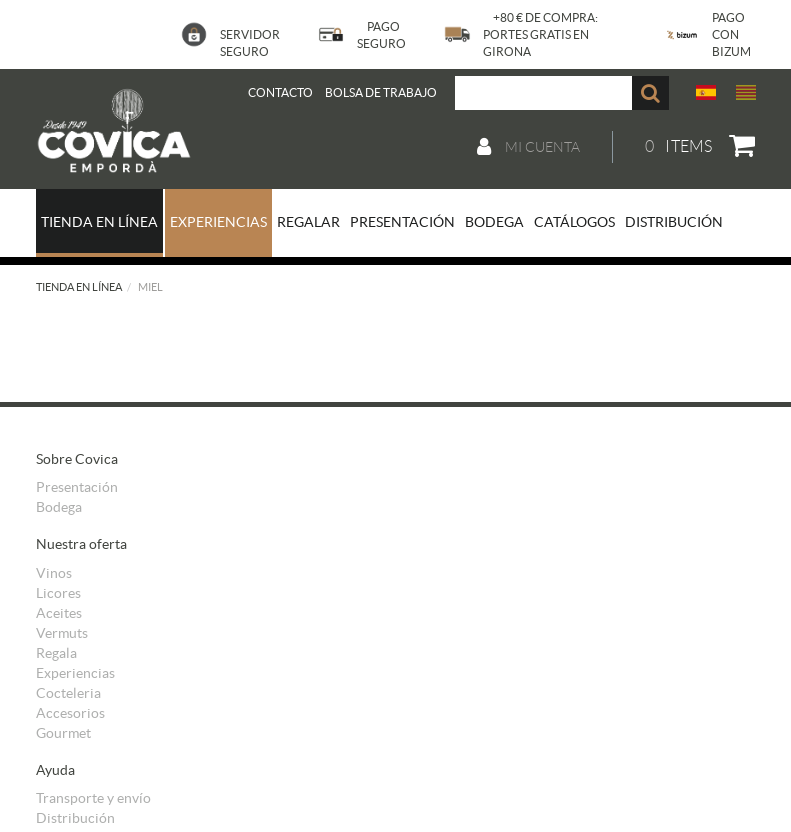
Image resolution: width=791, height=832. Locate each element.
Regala (56, 653)
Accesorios (70, 713)
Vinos (54, 573)
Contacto (280, 92)
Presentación (77, 487)
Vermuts (62, 633)
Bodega (59, 507)
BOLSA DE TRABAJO (381, 92)
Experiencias (75, 673)
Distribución (75, 818)
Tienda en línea (79, 287)
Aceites (59, 613)
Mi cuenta (528, 147)
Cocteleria (68, 693)
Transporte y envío (93, 798)
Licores (58, 593)
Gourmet (63, 733)
